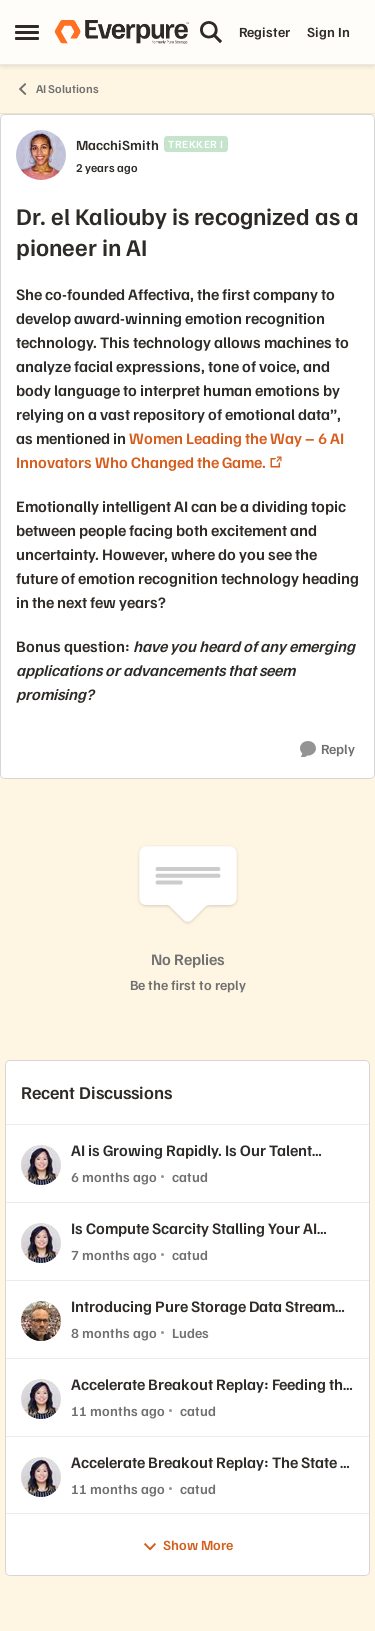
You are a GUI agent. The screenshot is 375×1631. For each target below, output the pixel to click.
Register (264, 31)
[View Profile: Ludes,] (41, 1321)
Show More (187, 1545)
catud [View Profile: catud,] (190, 1176)
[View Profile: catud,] (41, 1165)
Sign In (328, 31)
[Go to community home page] (121, 32)
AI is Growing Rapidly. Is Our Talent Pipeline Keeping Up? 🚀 (191, 1150)
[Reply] (327, 749)
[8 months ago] (114, 1332)
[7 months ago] (114, 1254)
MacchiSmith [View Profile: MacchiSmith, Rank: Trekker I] (117, 144)
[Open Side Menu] (27, 32)
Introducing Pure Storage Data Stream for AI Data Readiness (203, 1306)
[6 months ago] (114, 1176)
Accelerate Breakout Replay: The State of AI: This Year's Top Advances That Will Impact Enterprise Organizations (212, 1462)
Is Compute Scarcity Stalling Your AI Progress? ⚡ (194, 1228)
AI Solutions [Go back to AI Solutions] (57, 89)
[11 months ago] (118, 1410)
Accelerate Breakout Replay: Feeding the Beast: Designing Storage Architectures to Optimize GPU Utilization (211, 1384)
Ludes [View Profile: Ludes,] (190, 1332)
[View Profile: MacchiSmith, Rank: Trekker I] (41, 155)
